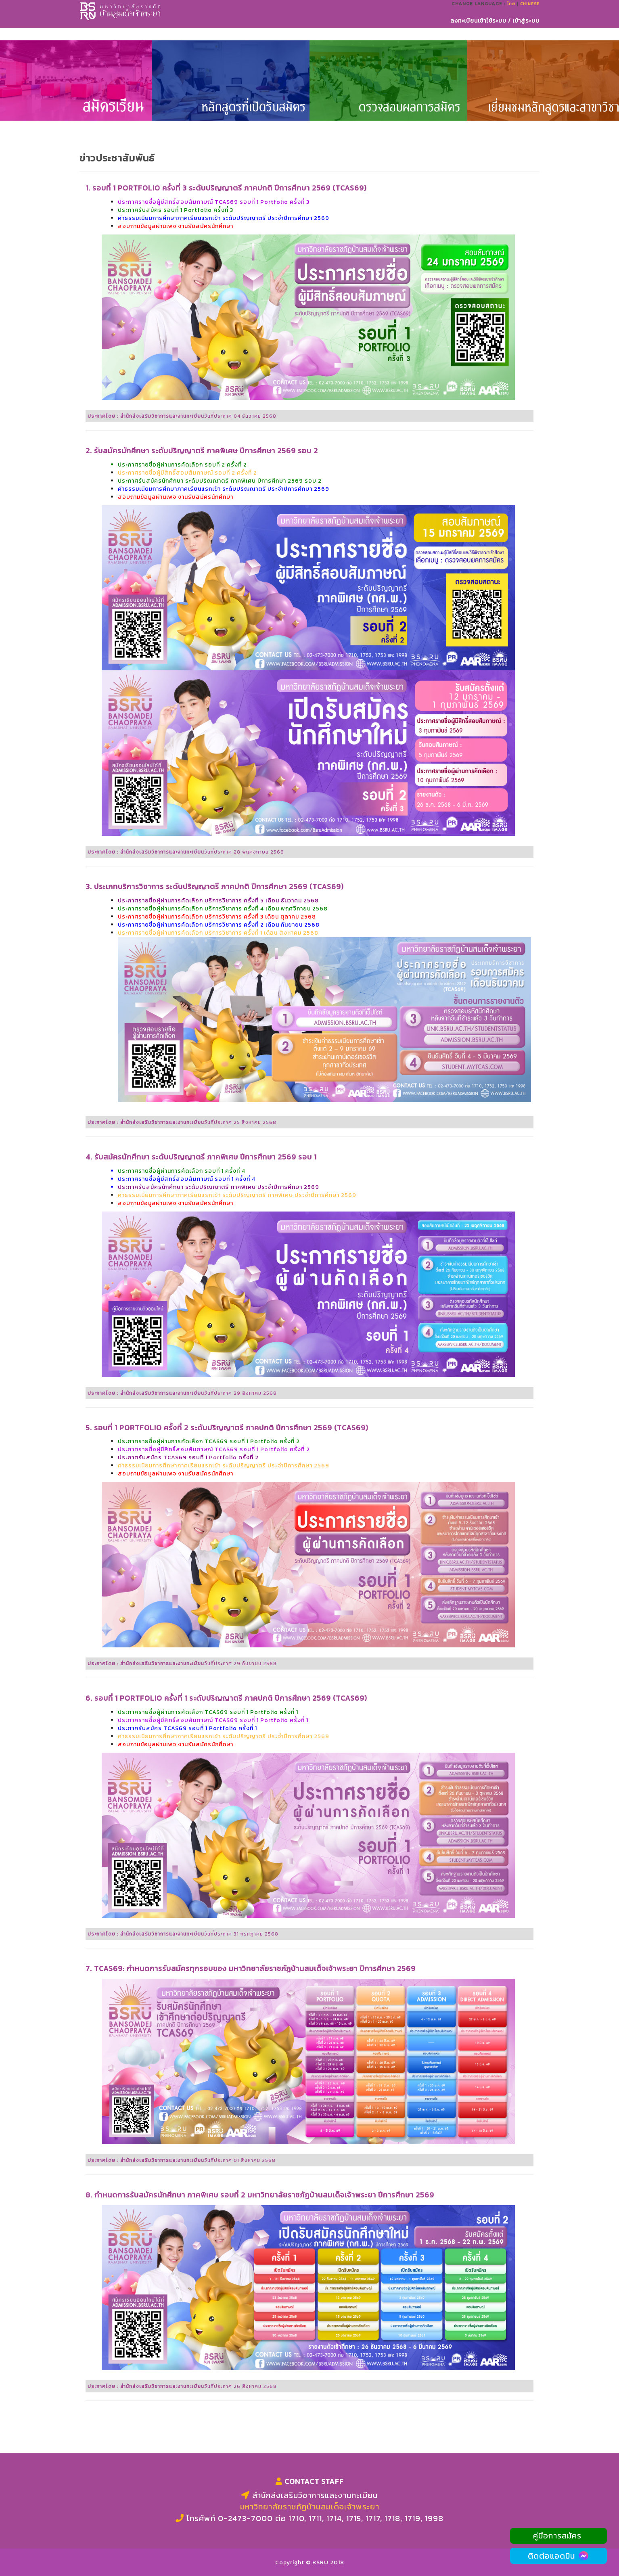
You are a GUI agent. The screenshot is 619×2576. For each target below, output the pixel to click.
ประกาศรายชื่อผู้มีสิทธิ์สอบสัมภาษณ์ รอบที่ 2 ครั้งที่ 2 (187, 473)
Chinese (530, 13)
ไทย (511, 13)
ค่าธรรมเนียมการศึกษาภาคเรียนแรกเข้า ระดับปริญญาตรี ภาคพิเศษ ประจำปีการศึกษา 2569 (237, 1195)
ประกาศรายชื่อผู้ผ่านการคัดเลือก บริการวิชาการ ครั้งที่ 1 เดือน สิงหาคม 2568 (218, 933)
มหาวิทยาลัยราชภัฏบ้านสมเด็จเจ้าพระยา (309, 2507)
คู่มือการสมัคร (558, 2536)
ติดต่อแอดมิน (559, 2556)
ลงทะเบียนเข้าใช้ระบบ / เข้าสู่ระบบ (495, 29)
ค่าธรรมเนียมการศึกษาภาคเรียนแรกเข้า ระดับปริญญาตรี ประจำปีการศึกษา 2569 (223, 1465)
